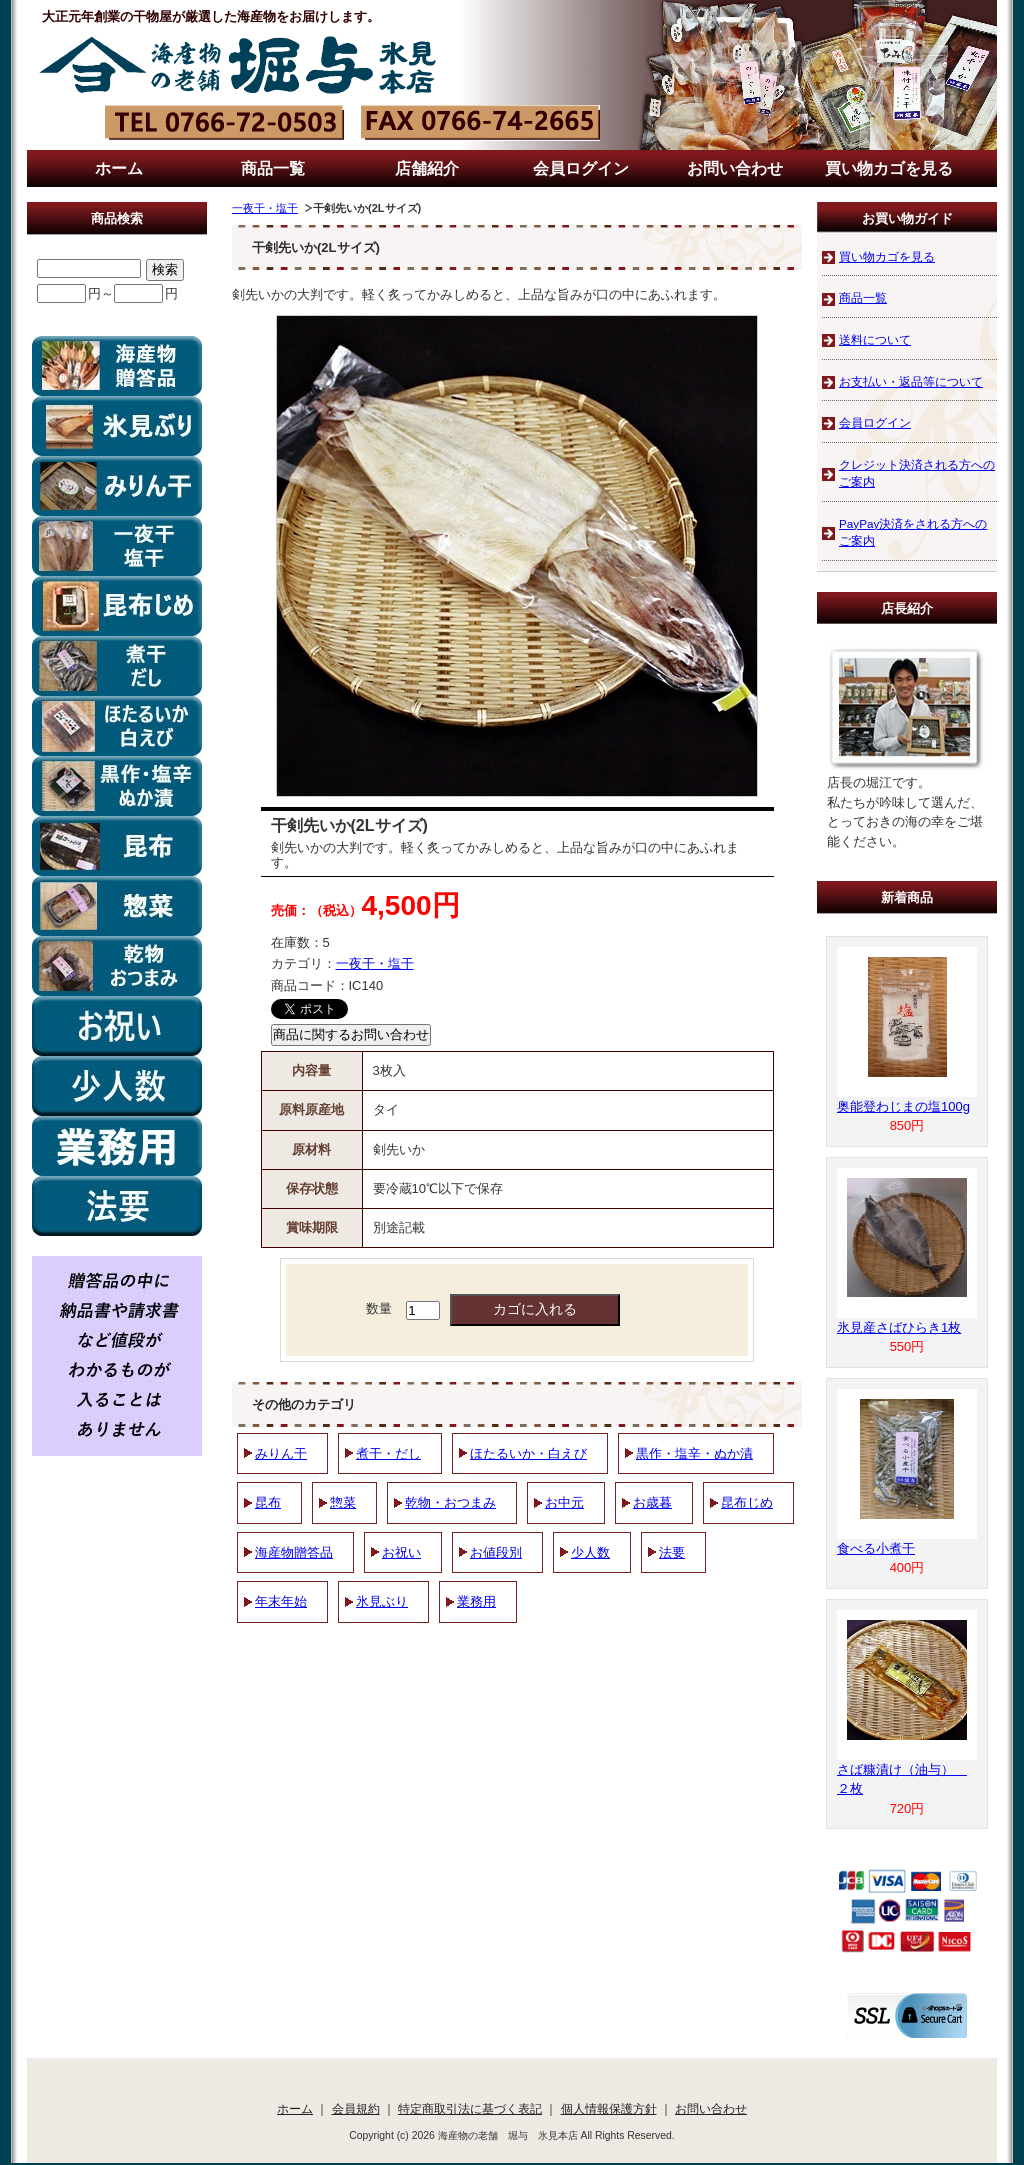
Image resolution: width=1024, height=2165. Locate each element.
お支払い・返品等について (911, 381)
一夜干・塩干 (265, 208)
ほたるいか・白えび (528, 1453)
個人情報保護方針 (609, 2108)
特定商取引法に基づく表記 (470, 2108)
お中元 (564, 1502)
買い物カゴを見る (889, 168)
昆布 (268, 1502)
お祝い (401, 1552)
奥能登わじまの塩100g (903, 1106)
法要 (672, 1552)
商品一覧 (273, 168)
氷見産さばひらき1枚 (899, 1327)
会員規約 (356, 2108)
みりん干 (281, 1453)
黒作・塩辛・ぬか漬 (694, 1453)
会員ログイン (581, 168)
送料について (875, 339)
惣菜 (343, 1502)
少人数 (590, 1552)
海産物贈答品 (294, 1552)
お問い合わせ (735, 168)
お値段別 (496, 1552)
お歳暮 (652, 1502)
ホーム (119, 168)
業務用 (476, 1601)
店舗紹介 (427, 168)
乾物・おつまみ (450, 1502)
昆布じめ (747, 1502)
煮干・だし (388, 1453)
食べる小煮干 (876, 1548)
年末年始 (281, 1601)
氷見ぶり (382, 1601)
